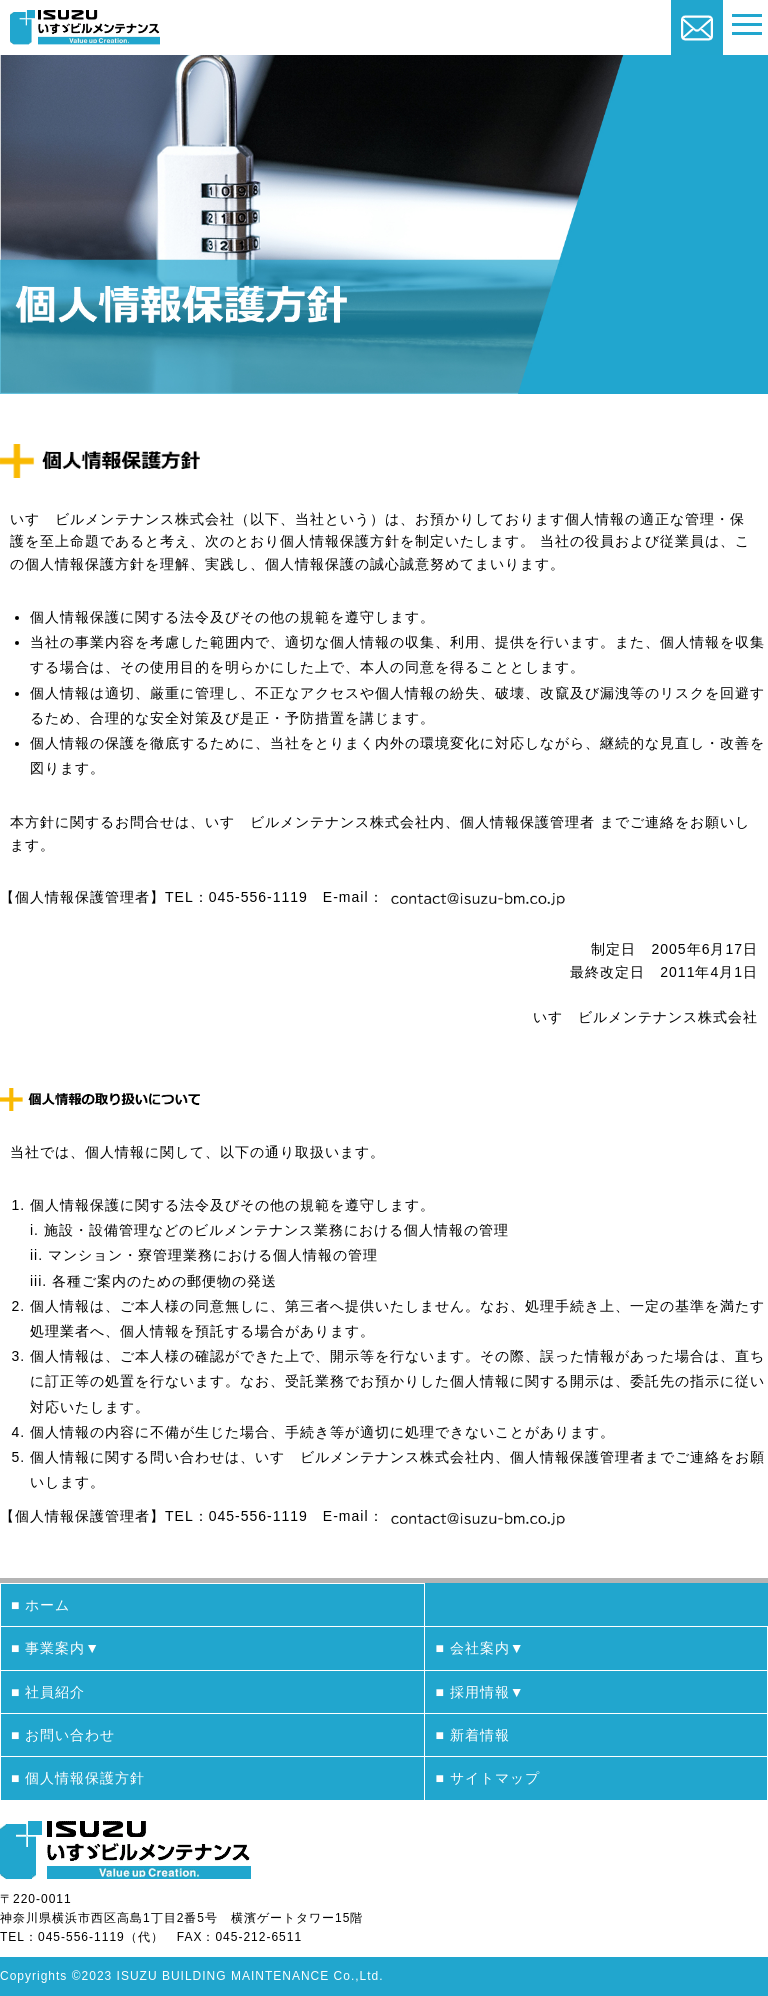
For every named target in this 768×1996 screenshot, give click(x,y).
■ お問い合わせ (63, 1735)
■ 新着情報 (472, 1735)
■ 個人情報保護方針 (78, 1778)
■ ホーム (40, 1605)
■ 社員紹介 (48, 1692)
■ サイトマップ (487, 1778)
